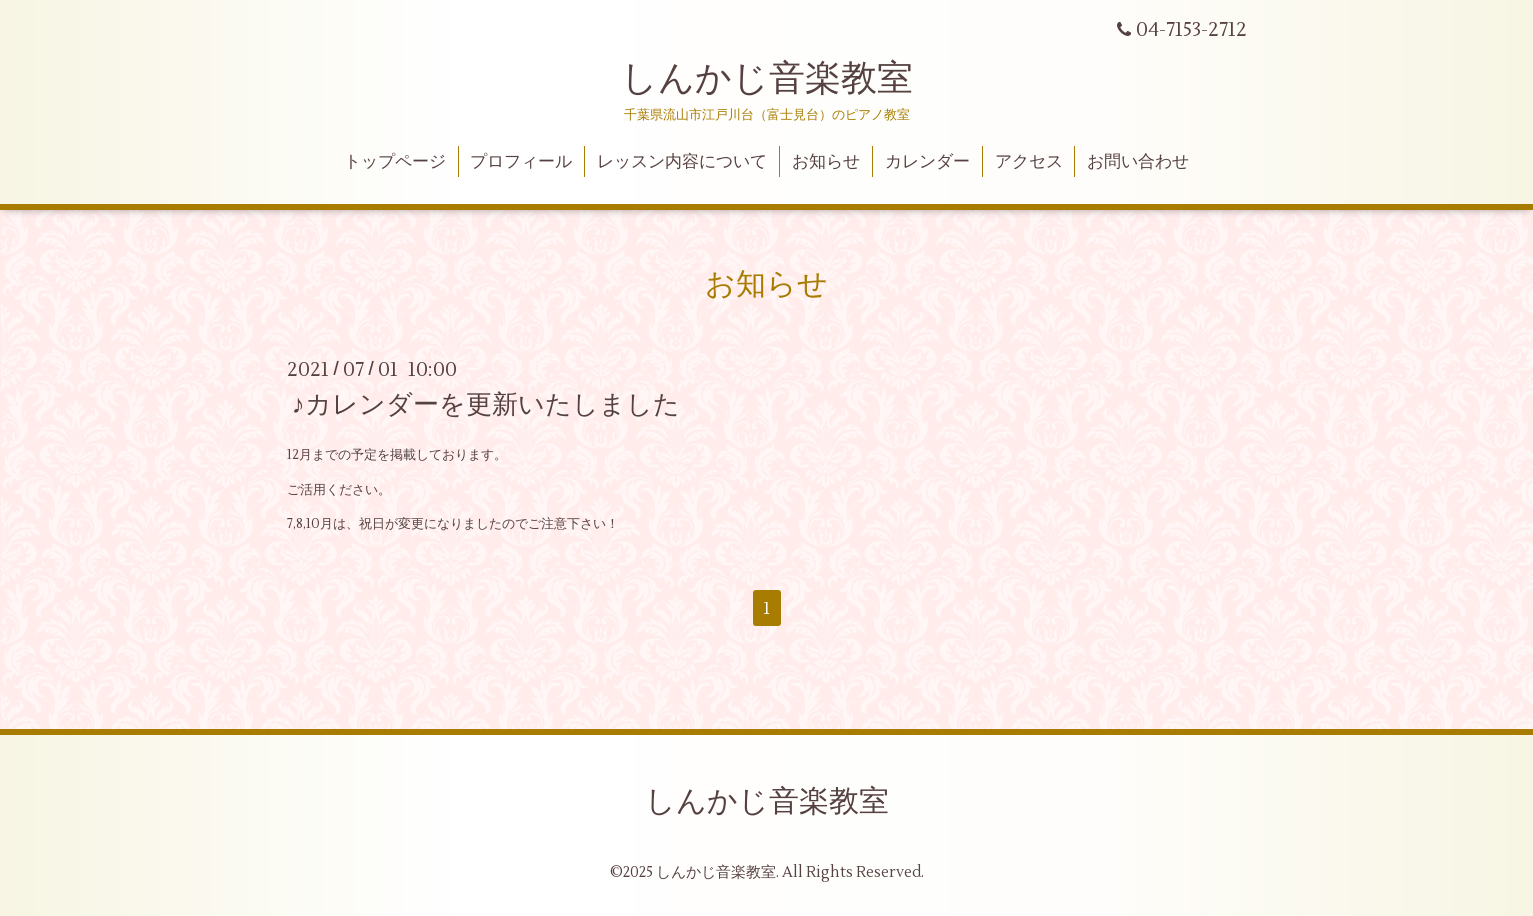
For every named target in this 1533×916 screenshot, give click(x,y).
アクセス (1029, 162)
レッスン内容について (682, 162)
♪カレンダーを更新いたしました (486, 405)
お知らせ (826, 162)
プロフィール (521, 162)
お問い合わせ (1138, 162)
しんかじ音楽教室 (767, 79)
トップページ (395, 162)
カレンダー (927, 162)
